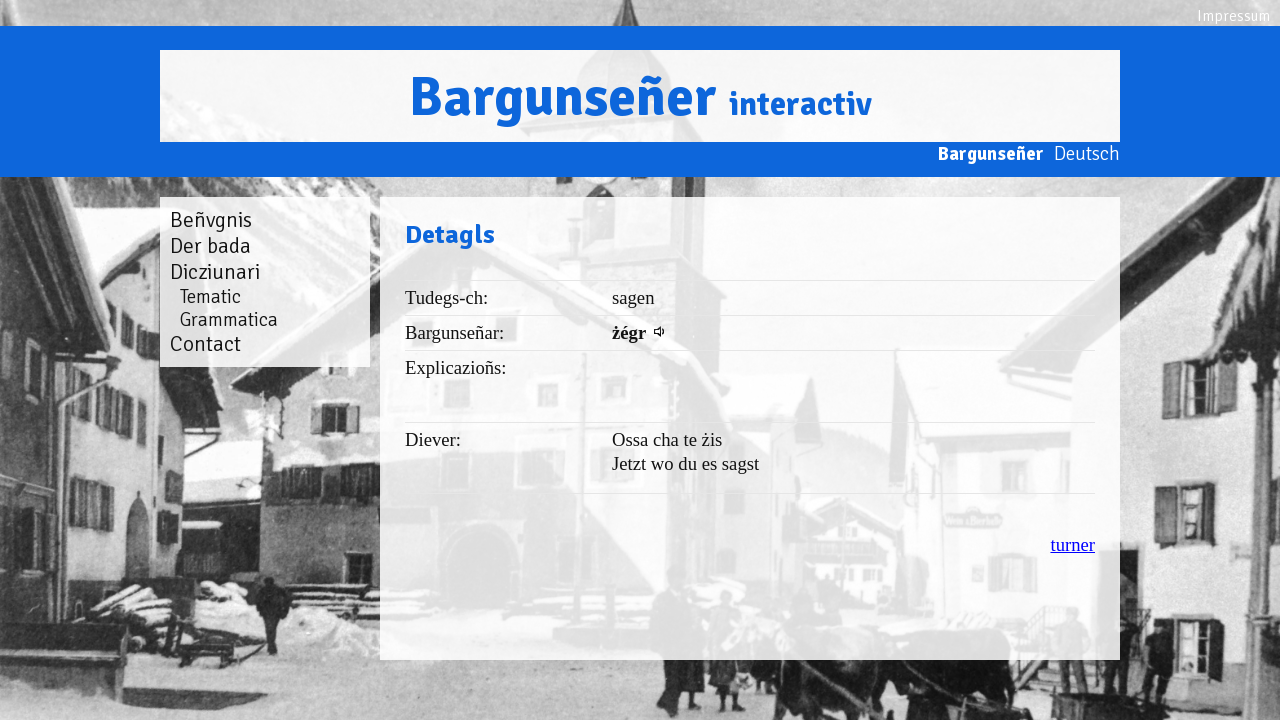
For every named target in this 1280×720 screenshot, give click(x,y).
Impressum (1233, 16)
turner (1072, 544)
